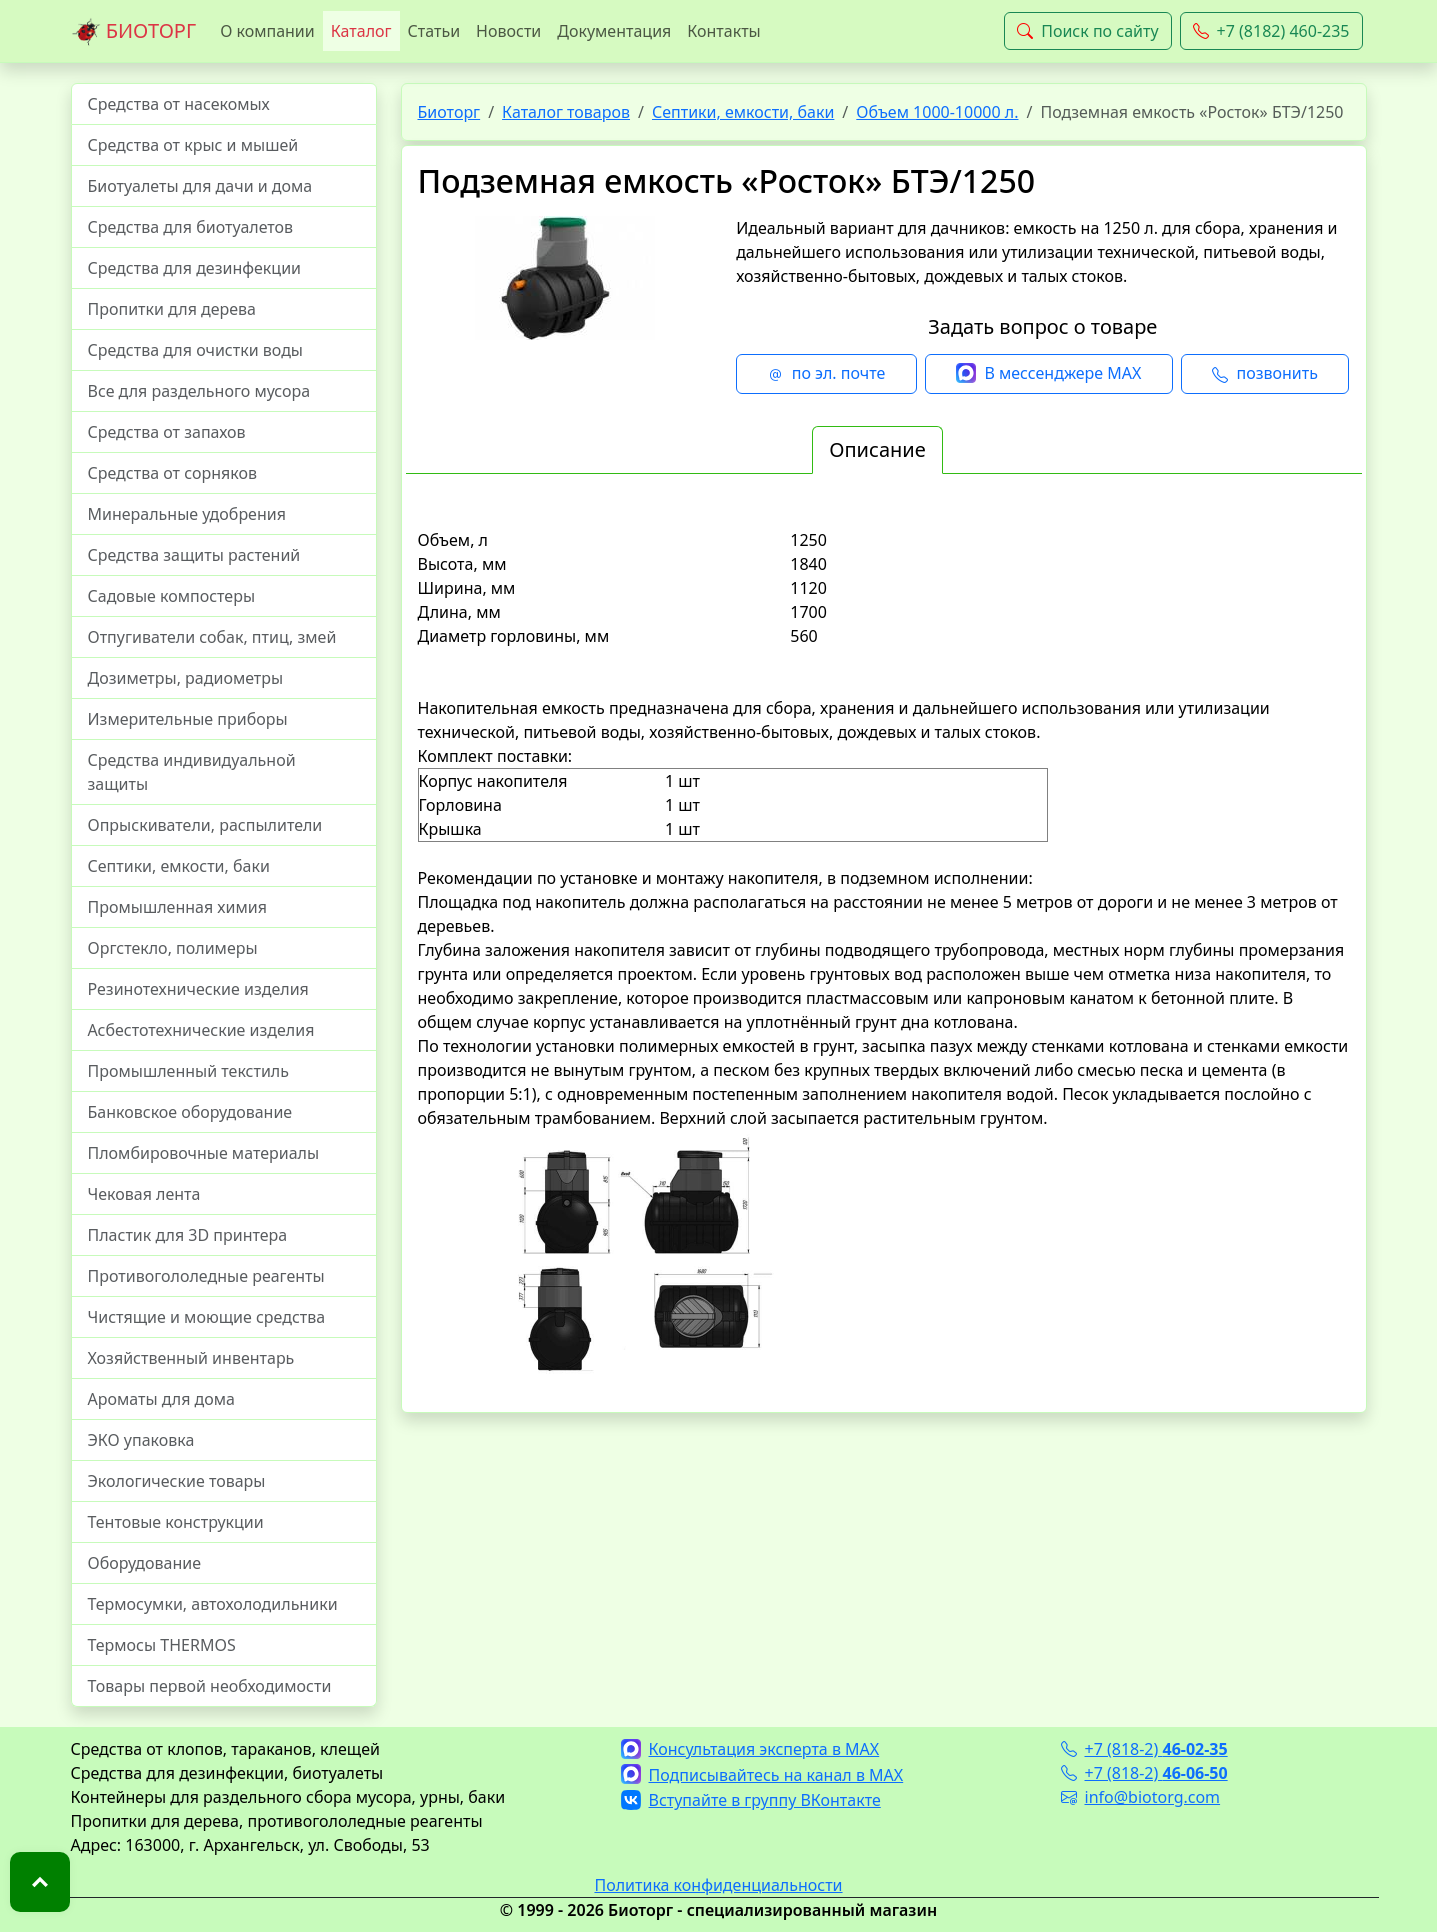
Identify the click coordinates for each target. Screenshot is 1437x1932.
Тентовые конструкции (176, 1522)
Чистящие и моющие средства (207, 1317)
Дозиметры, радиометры (186, 678)
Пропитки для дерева (172, 309)
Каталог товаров (566, 112)
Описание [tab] (877, 449)
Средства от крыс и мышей (193, 145)
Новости (508, 31)
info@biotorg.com (1141, 1797)
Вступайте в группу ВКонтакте (751, 1800)
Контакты (723, 31)
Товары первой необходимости (210, 1686)
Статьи (434, 31)
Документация (614, 31)
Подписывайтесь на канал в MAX (762, 1775)
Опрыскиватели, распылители (205, 825)
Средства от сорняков (172, 473)
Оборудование (145, 1563)
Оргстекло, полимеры (173, 948)
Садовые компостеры (172, 596)
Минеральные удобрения (187, 514)
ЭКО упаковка (141, 1440)
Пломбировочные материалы (204, 1153)
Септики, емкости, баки (179, 866)
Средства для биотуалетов (191, 227)
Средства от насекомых (179, 104)
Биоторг (449, 112)
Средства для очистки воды (196, 350)
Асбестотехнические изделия (201, 1030)
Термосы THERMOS (162, 1645)
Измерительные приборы (188, 719)
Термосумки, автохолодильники (213, 1604)
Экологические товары (177, 1481)
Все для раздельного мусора (199, 391)
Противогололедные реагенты (206, 1276)
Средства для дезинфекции (195, 268)
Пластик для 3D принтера (188, 1235)
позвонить (1264, 374)
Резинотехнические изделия (198, 989)
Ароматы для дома (162, 1399)
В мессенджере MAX (1048, 374)
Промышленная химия (177, 907)
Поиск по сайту (1087, 31)
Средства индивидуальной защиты (192, 772)
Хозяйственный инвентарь (191, 1358)
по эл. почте (827, 374)
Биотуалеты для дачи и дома (200, 186)
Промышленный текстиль (188, 1071)
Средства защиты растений (194, 555)
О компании (267, 31)
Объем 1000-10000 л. (937, 112)
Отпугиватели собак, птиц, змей (212, 637)
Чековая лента (144, 1194)
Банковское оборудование (190, 1112)
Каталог (361, 31)
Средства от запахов (167, 432)
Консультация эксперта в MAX (750, 1749)
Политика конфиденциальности (718, 1885)
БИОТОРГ (134, 32)
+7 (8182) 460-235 (1271, 31)
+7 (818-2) (1144, 1749)
